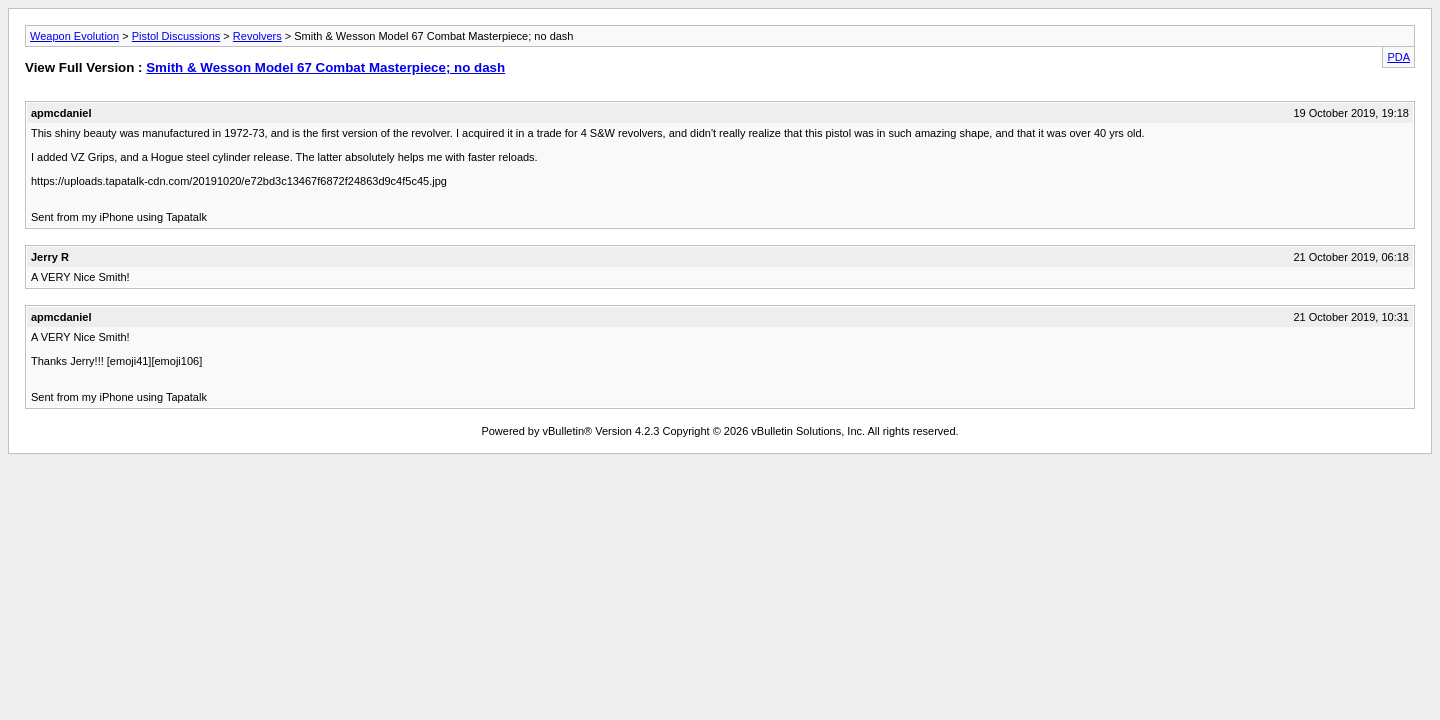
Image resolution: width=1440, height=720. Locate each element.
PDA (1398, 57)
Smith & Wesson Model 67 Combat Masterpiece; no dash (325, 67)
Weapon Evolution (74, 36)
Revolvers (257, 36)
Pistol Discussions (176, 36)
